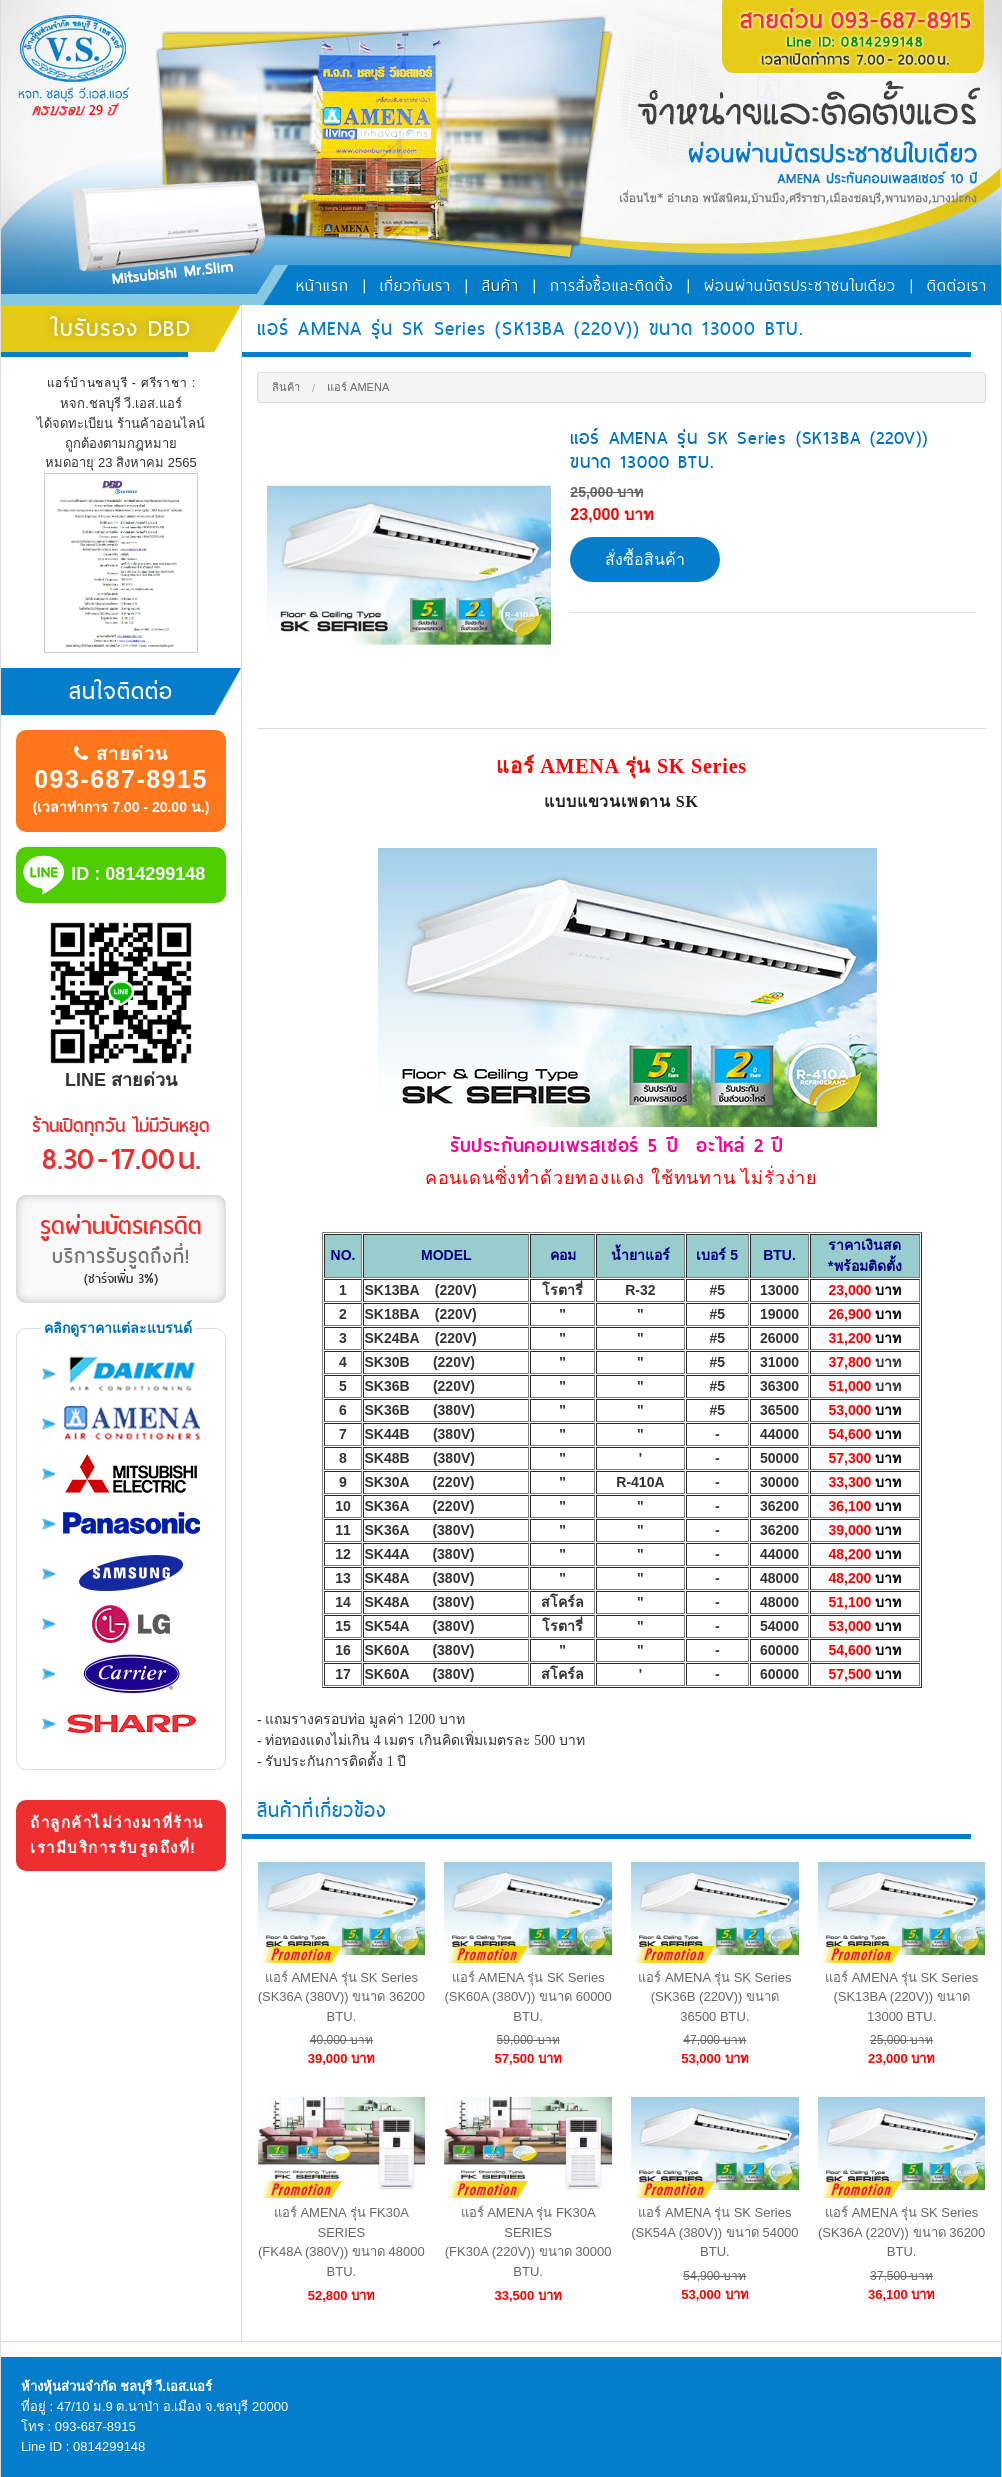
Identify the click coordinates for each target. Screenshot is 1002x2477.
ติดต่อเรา (957, 285)
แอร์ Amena (358, 387)
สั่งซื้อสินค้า (645, 559)
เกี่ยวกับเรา (415, 285)
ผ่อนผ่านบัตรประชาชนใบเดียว (800, 285)
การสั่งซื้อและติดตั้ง (611, 285)
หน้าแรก (322, 285)
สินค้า (500, 285)
